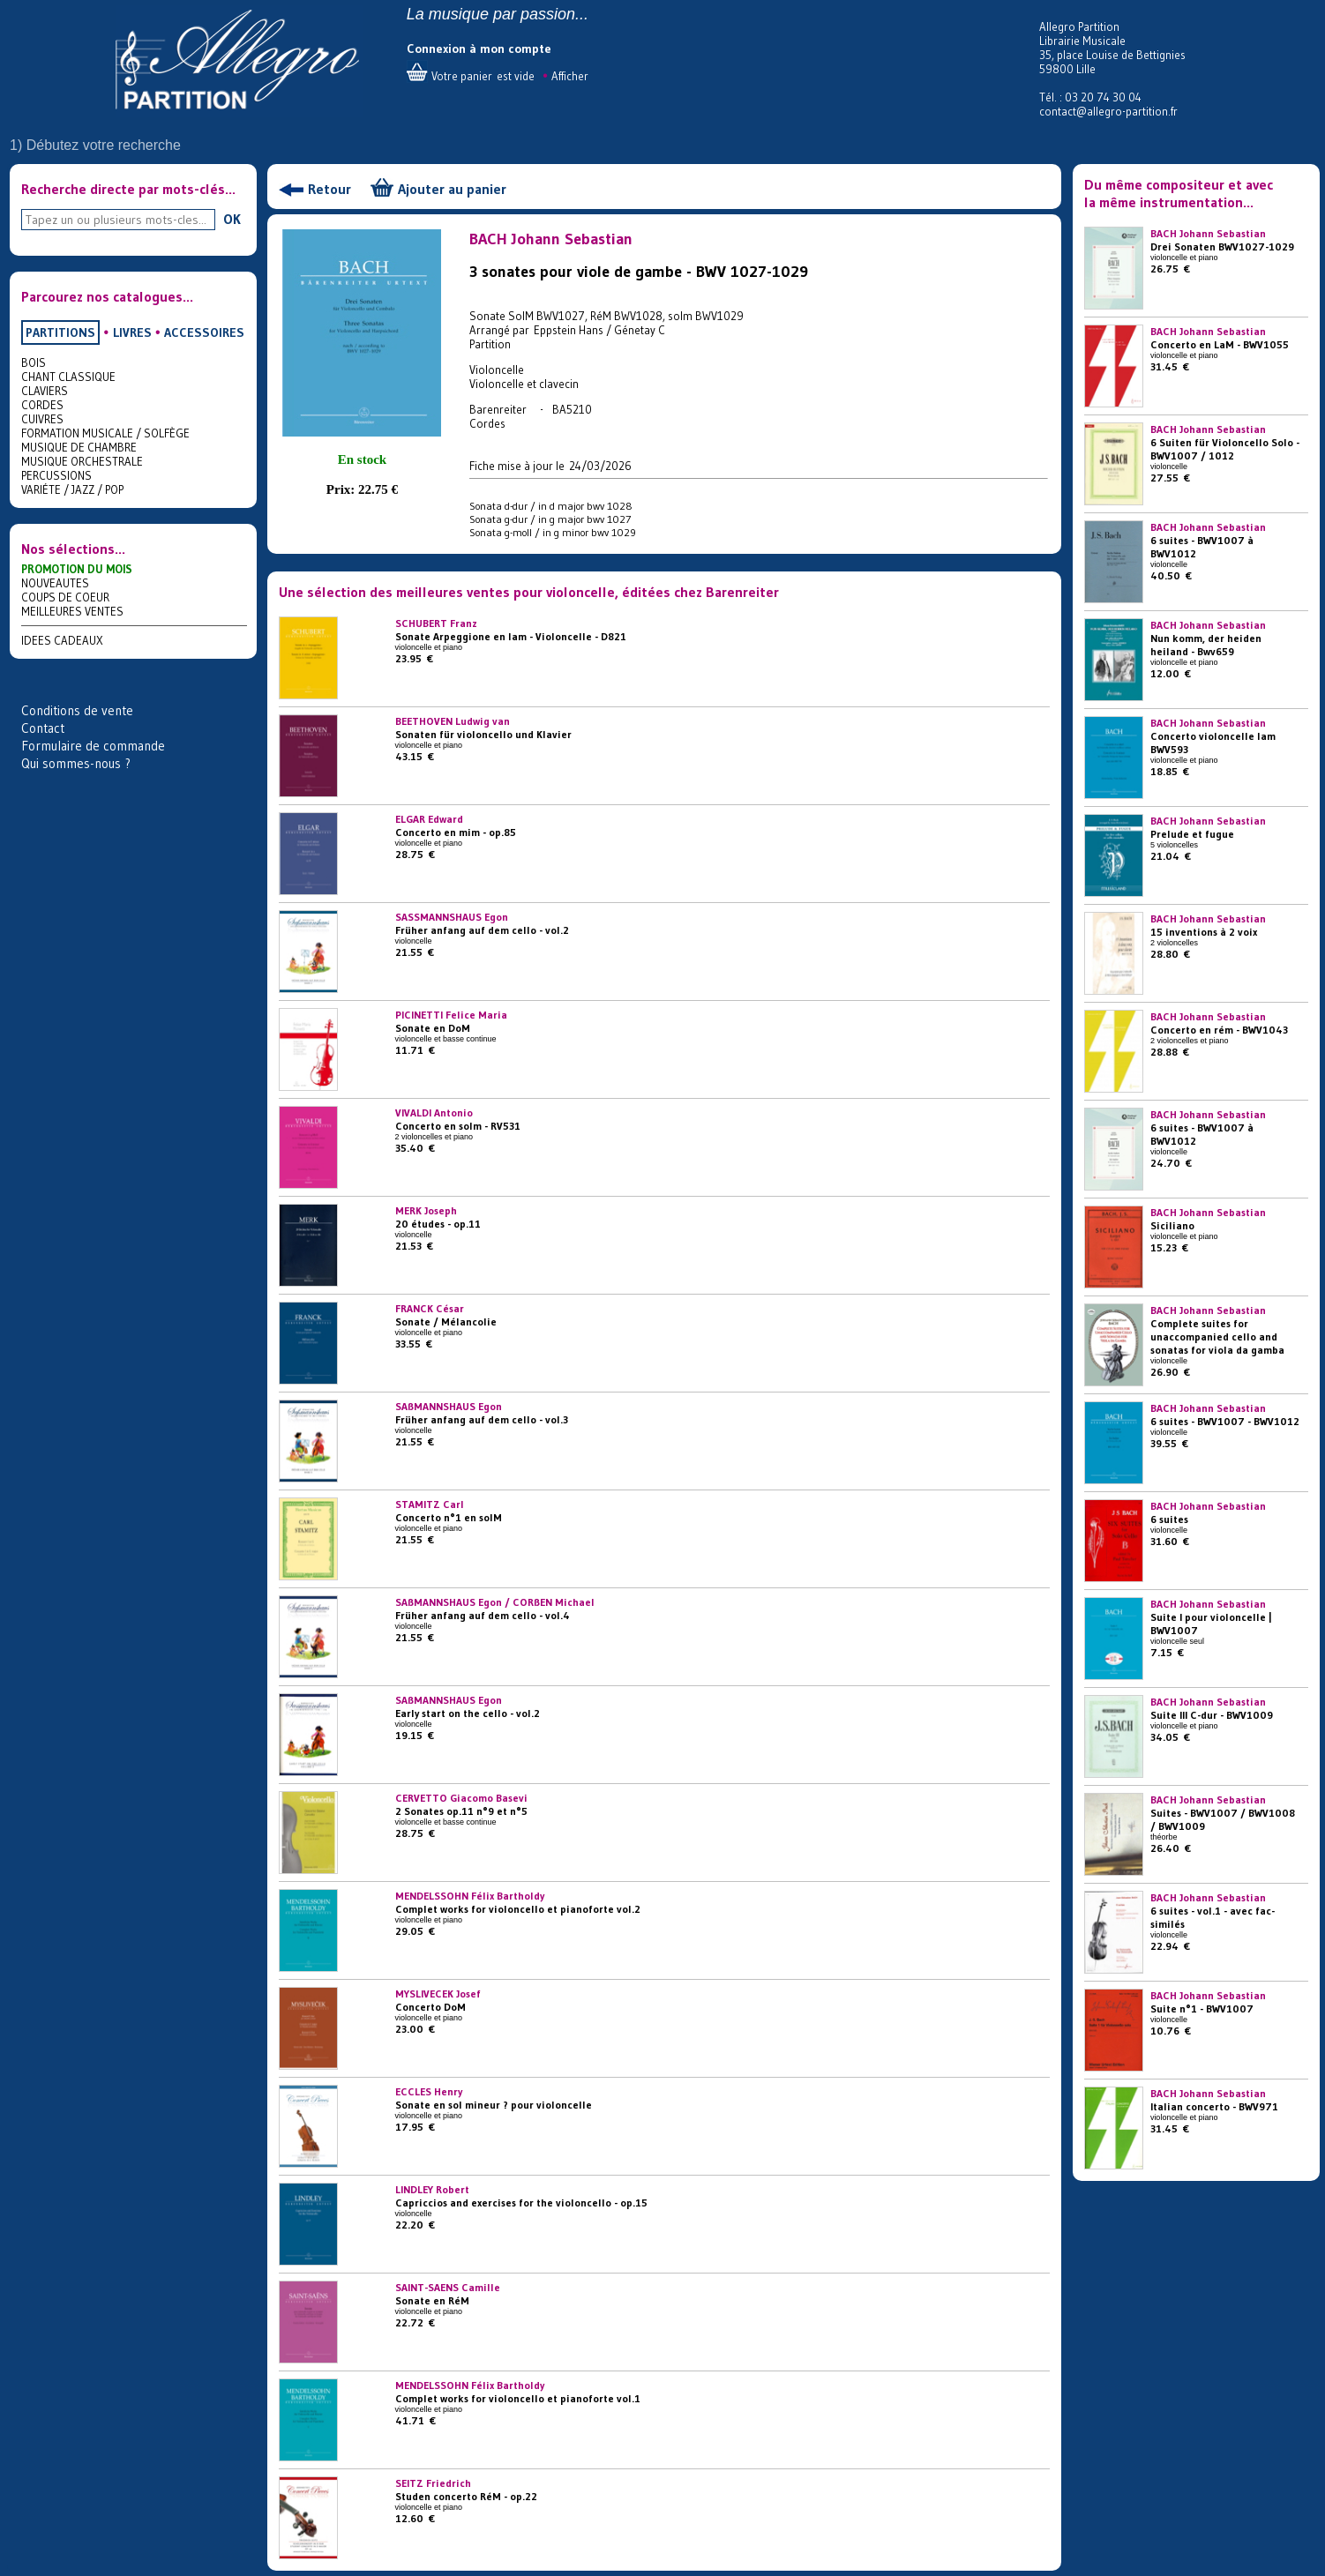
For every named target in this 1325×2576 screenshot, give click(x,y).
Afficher (569, 76)
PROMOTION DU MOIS (76, 569)
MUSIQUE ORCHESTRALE (82, 461)
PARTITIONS (60, 332)
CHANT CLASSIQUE (68, 377)
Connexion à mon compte (479, 48)
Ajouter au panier (452, 189)
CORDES (42, 405)
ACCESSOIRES (204, 332)
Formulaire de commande (93, 745)
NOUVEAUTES (55, 583)
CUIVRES (42, 419)
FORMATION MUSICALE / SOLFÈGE (105, 433)
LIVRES (132, 332)
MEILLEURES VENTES (72, 611)
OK (232, 219)
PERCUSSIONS (56, 475)
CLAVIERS (44, 391)
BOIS (33, 362)
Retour (329, 189)
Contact (42, 728)
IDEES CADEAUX (62, 640)
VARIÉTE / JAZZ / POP (72, 489)
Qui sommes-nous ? (76, 763)
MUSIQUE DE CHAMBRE (79, 447)
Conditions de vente (77, 710)
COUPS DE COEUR (65, 597)
